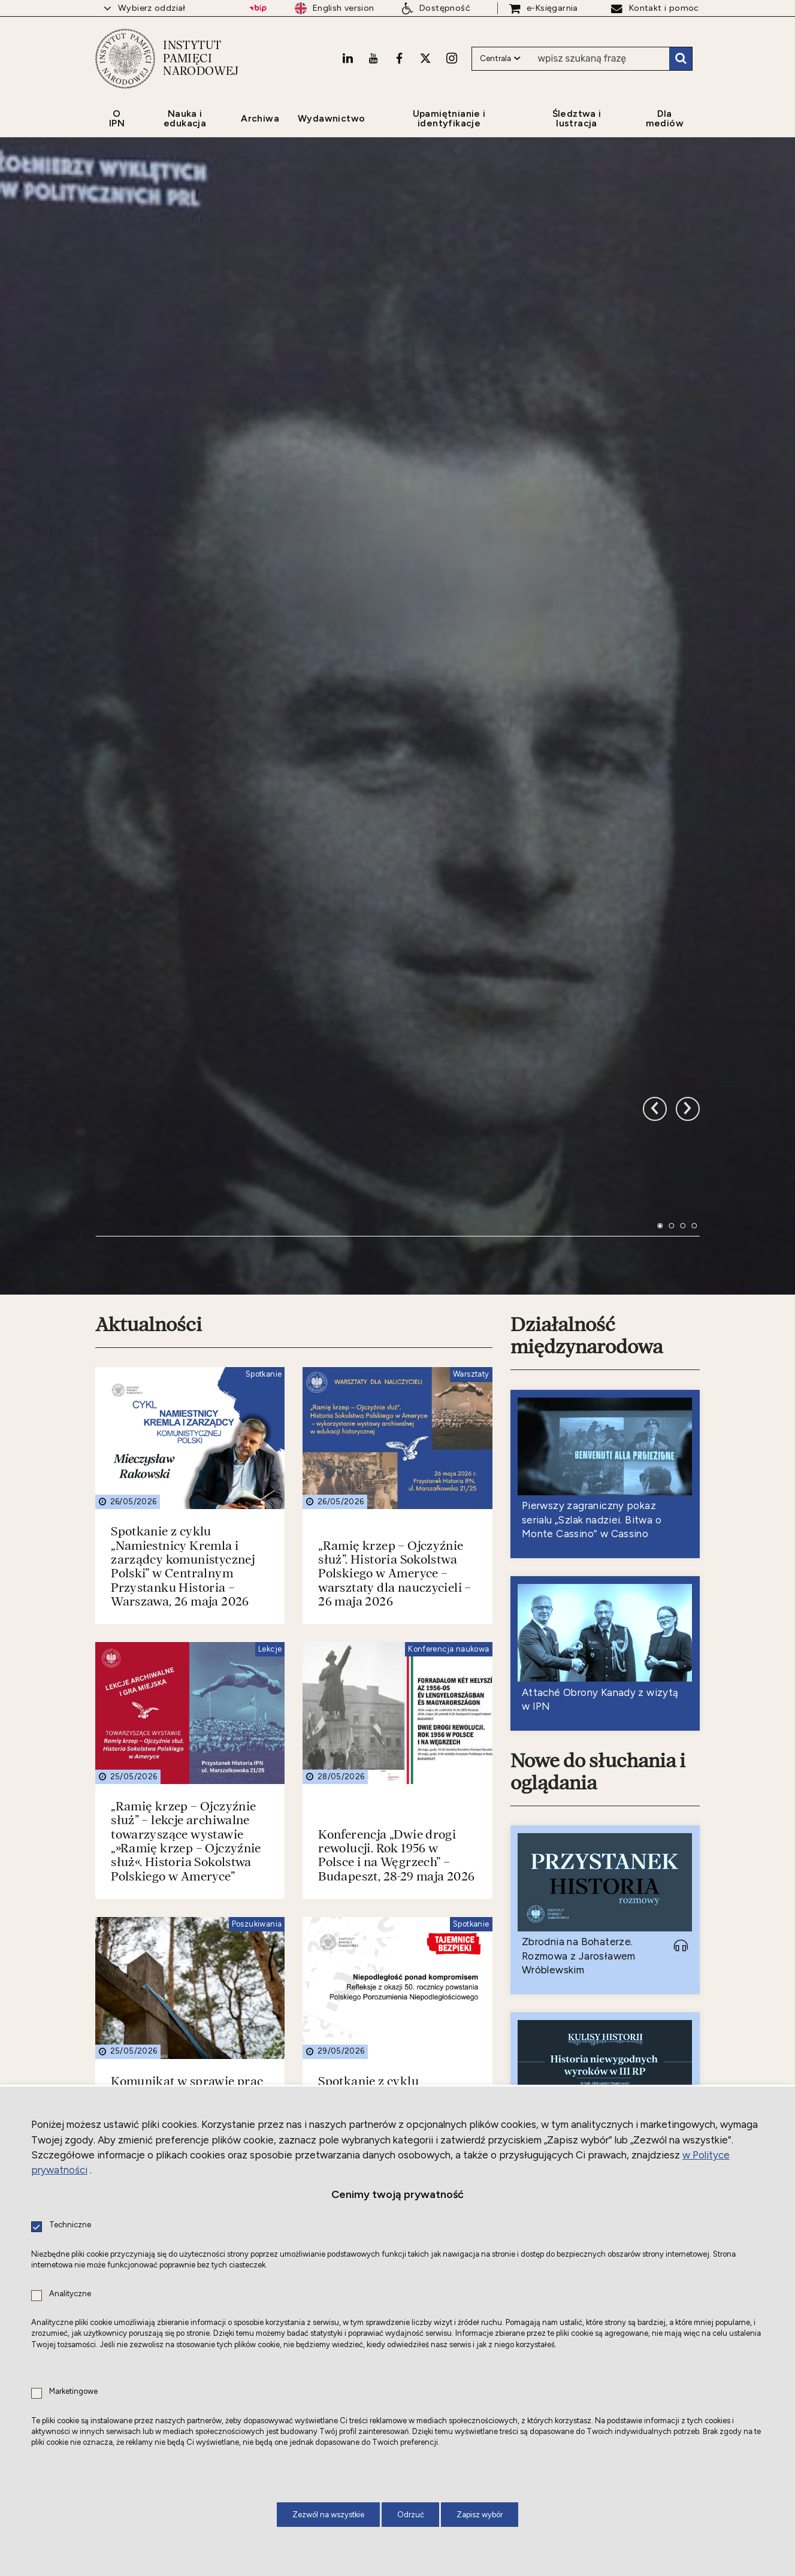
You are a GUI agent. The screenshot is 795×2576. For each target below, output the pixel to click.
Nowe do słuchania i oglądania (597, 1379)
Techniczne (70, 2225)
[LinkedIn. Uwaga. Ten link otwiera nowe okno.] (347, 58)
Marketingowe (73, 2392)
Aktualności (148, 932)
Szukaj (680, 58)
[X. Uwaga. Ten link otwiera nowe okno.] (425, 58)
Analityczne (70, 2294)
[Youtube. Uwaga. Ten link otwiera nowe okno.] (373, 58)
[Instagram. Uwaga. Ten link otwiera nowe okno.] (452, 58)
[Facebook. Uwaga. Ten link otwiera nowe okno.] (399, 58)
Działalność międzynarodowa (586, 943)
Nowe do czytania (587, 2019)
